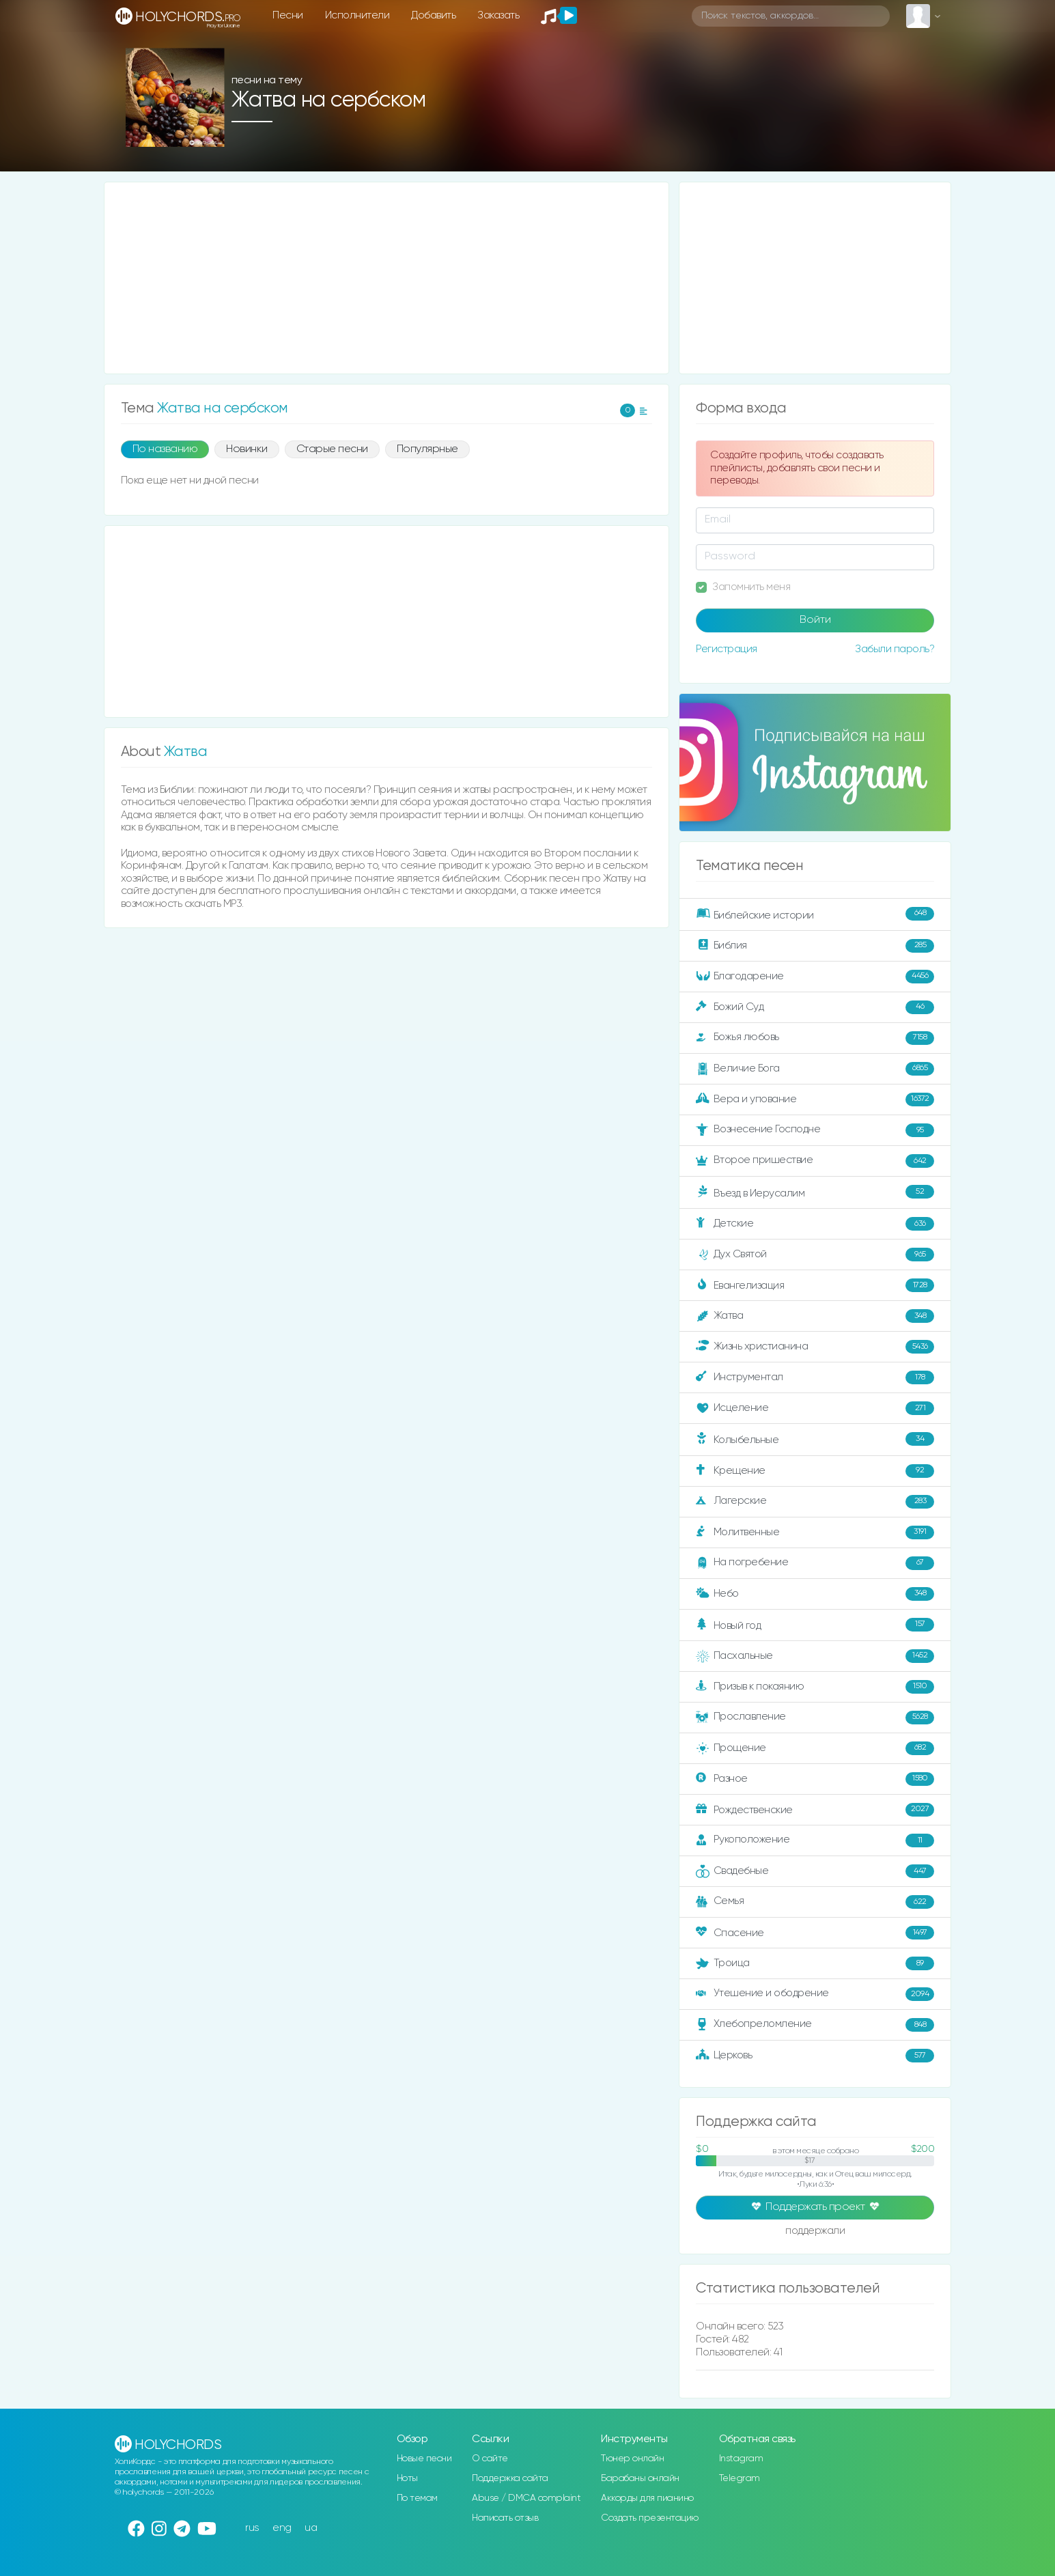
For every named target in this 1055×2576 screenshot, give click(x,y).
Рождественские (815, 1810)
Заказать (498, 15)
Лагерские (815, 1502)
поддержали (815, 2232)
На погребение (815, 1563)
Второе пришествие (815, 1161)
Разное (815, 1779)
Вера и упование (815, 1099)
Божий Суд (815, 1007)
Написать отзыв (505, 2518)
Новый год (815, 1625)
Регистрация (726, 649)
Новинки (247, 449)
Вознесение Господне (815, 1130)
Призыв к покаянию (815, 1687)
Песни (287, 15)
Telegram (739, 2478)
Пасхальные (815, 1656)
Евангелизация (815, 1285)
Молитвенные (815, 1532)
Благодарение (815, 976)
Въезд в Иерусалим (815, 1192)
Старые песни (332, 449)
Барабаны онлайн (640, 2478)
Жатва (815, 1316)
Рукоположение (815, 1840)
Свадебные (815, 1871)
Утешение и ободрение (815, 1994)
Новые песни (424, 2458)
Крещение (815, 1471)
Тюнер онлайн (632, 2458)
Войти (815, 620)
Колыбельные (815, 1439)
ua (311, 2528)
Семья (815, 1902)
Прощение (815, 1748)
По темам (417, 2498)
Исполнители (357, 15)
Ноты (407, 2478)
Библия (815, 946)
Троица (815, 1963)
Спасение (815, 1933)
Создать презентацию (650, 2518)
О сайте (490, 2458)
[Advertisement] (386, 278)
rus (252, 2528)
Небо (815, 1594)
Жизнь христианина (815, 1347)
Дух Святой (815, 1254)
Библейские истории (815, 914)
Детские (815, 1224)
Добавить (433, 15)
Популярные (427, 449)
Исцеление (815, 1408)
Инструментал (815, 1377)
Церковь (815, 2055)
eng (282, 2528)
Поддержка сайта (510, 2478)
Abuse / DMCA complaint (526, 2498)
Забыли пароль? (894, 649)
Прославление (815, 1717)
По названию (165, 449)
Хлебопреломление (815, 2025)
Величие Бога (815, 1069)
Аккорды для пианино (647, 2498)
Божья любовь (815, 1038)
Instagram (741, 2458)
